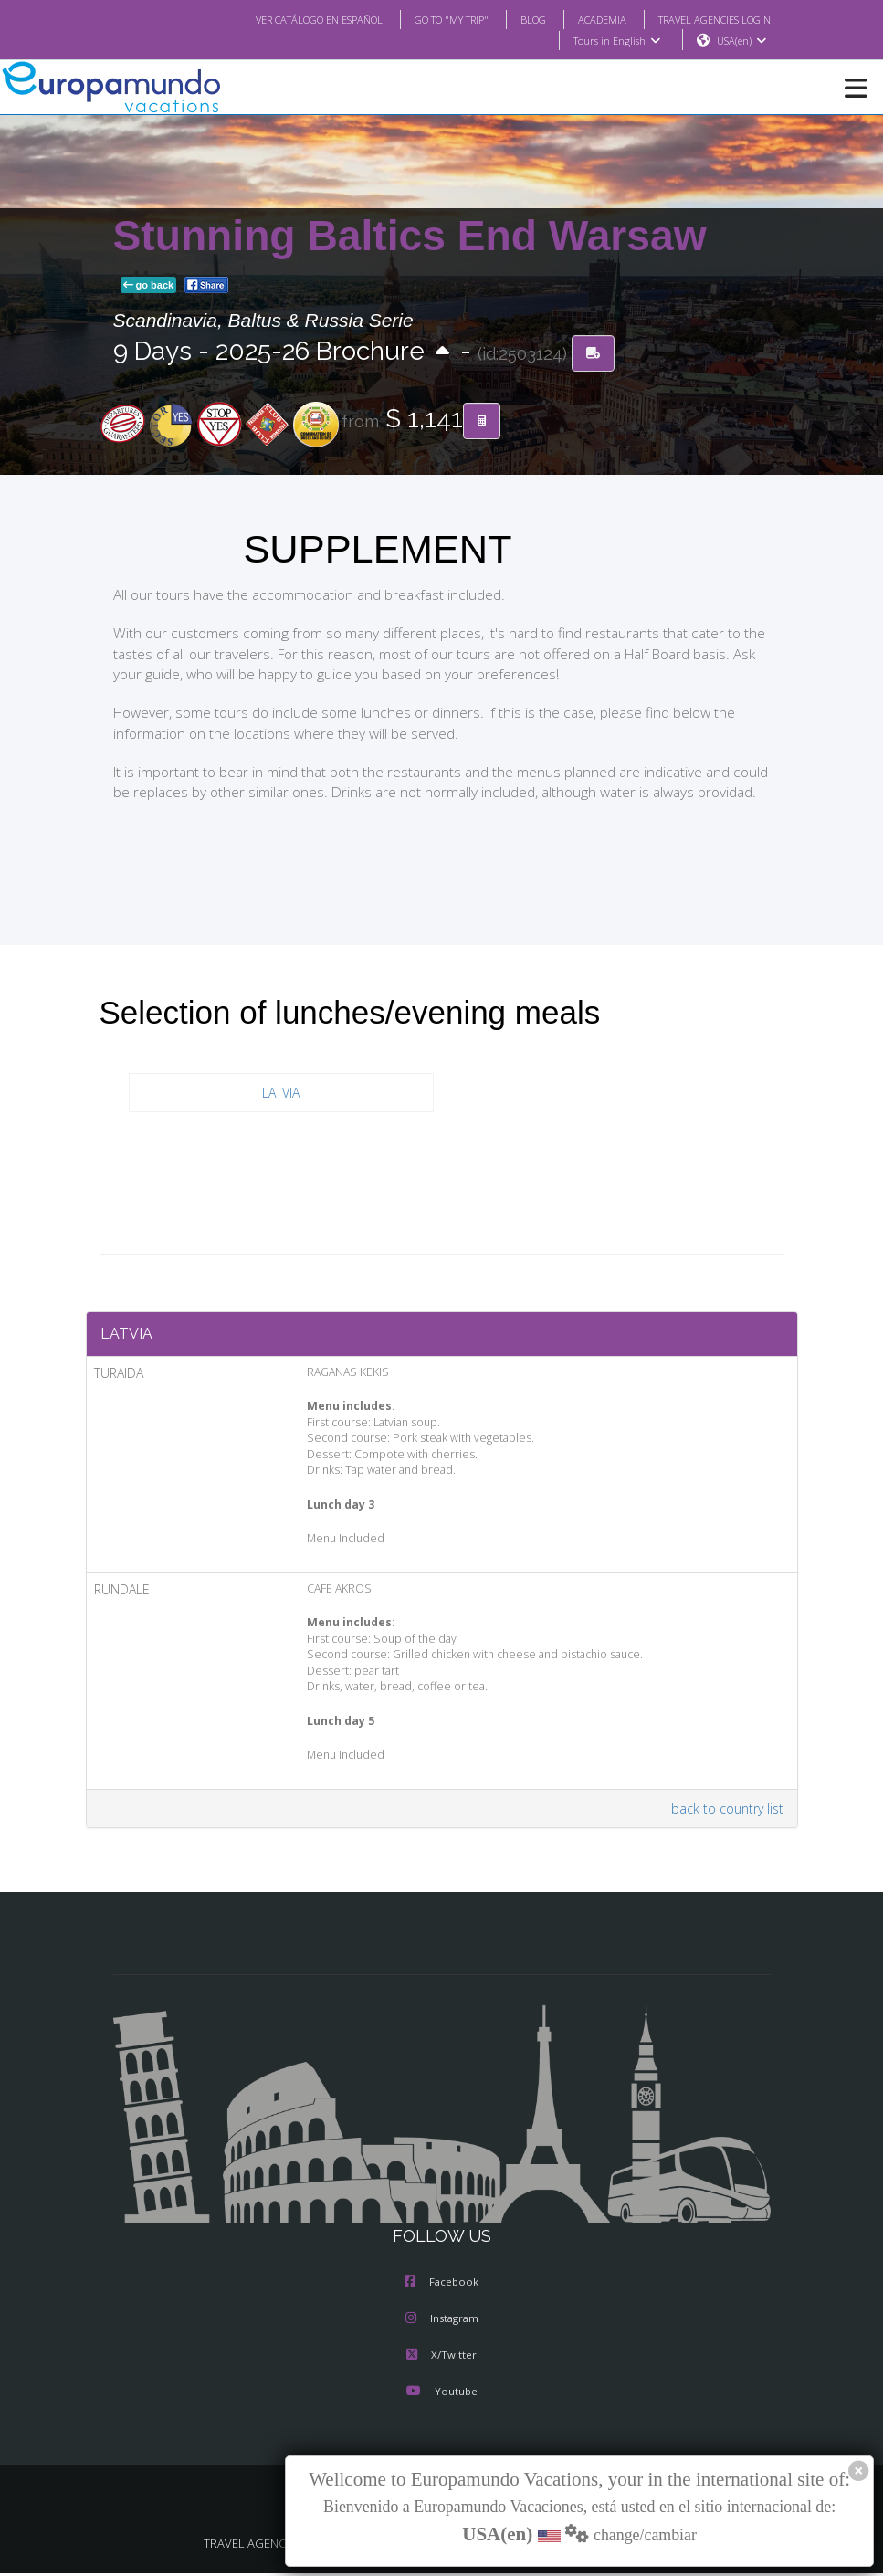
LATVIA (280, 1093)
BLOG (514, 19)
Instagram (442, 2323)
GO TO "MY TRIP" (426, 19)
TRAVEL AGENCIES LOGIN (707, 19)
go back (148, 285)
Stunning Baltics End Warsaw (410, 236)
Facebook (441, 2286)
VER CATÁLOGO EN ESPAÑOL (281, 19)
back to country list (730, 1812)
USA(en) (741, 41)
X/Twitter (441, 2359)
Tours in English (616, 41)
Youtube (441, 2396)
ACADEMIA (586, 19)
